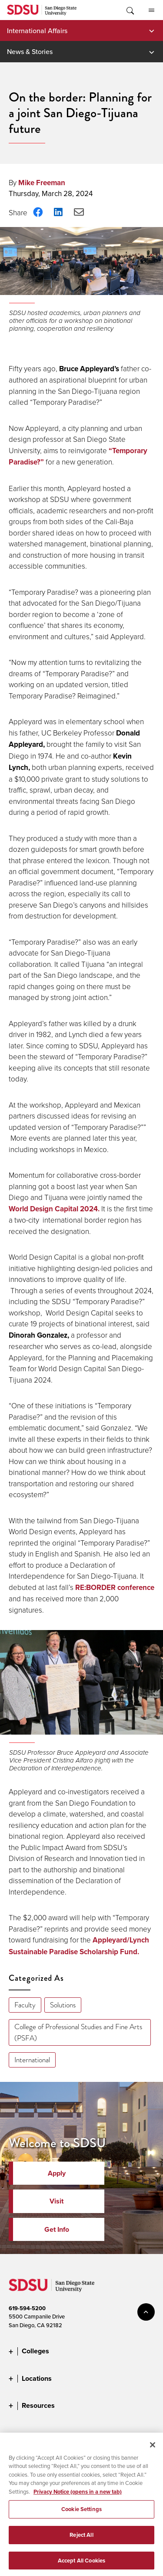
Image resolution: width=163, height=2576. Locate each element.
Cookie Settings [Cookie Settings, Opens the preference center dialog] (81, 2516)
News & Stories (30, 51)
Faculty (25, 2005)
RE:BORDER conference (114, 1587)
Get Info (56, 2229)
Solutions (63, 2005)
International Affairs (37, 30)
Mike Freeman (41, 182)
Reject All (81, 2542)
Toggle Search (130, 10)
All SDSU (151, 10)
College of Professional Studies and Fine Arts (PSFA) (78, 2032)
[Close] (152, 2451)
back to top (146, 2312)
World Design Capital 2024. (54, 1208)
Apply (57, 2173)
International (32, 2060)
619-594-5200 (27, 2308)
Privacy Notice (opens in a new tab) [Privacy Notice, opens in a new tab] (77, 2499)
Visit (56, 2201)
